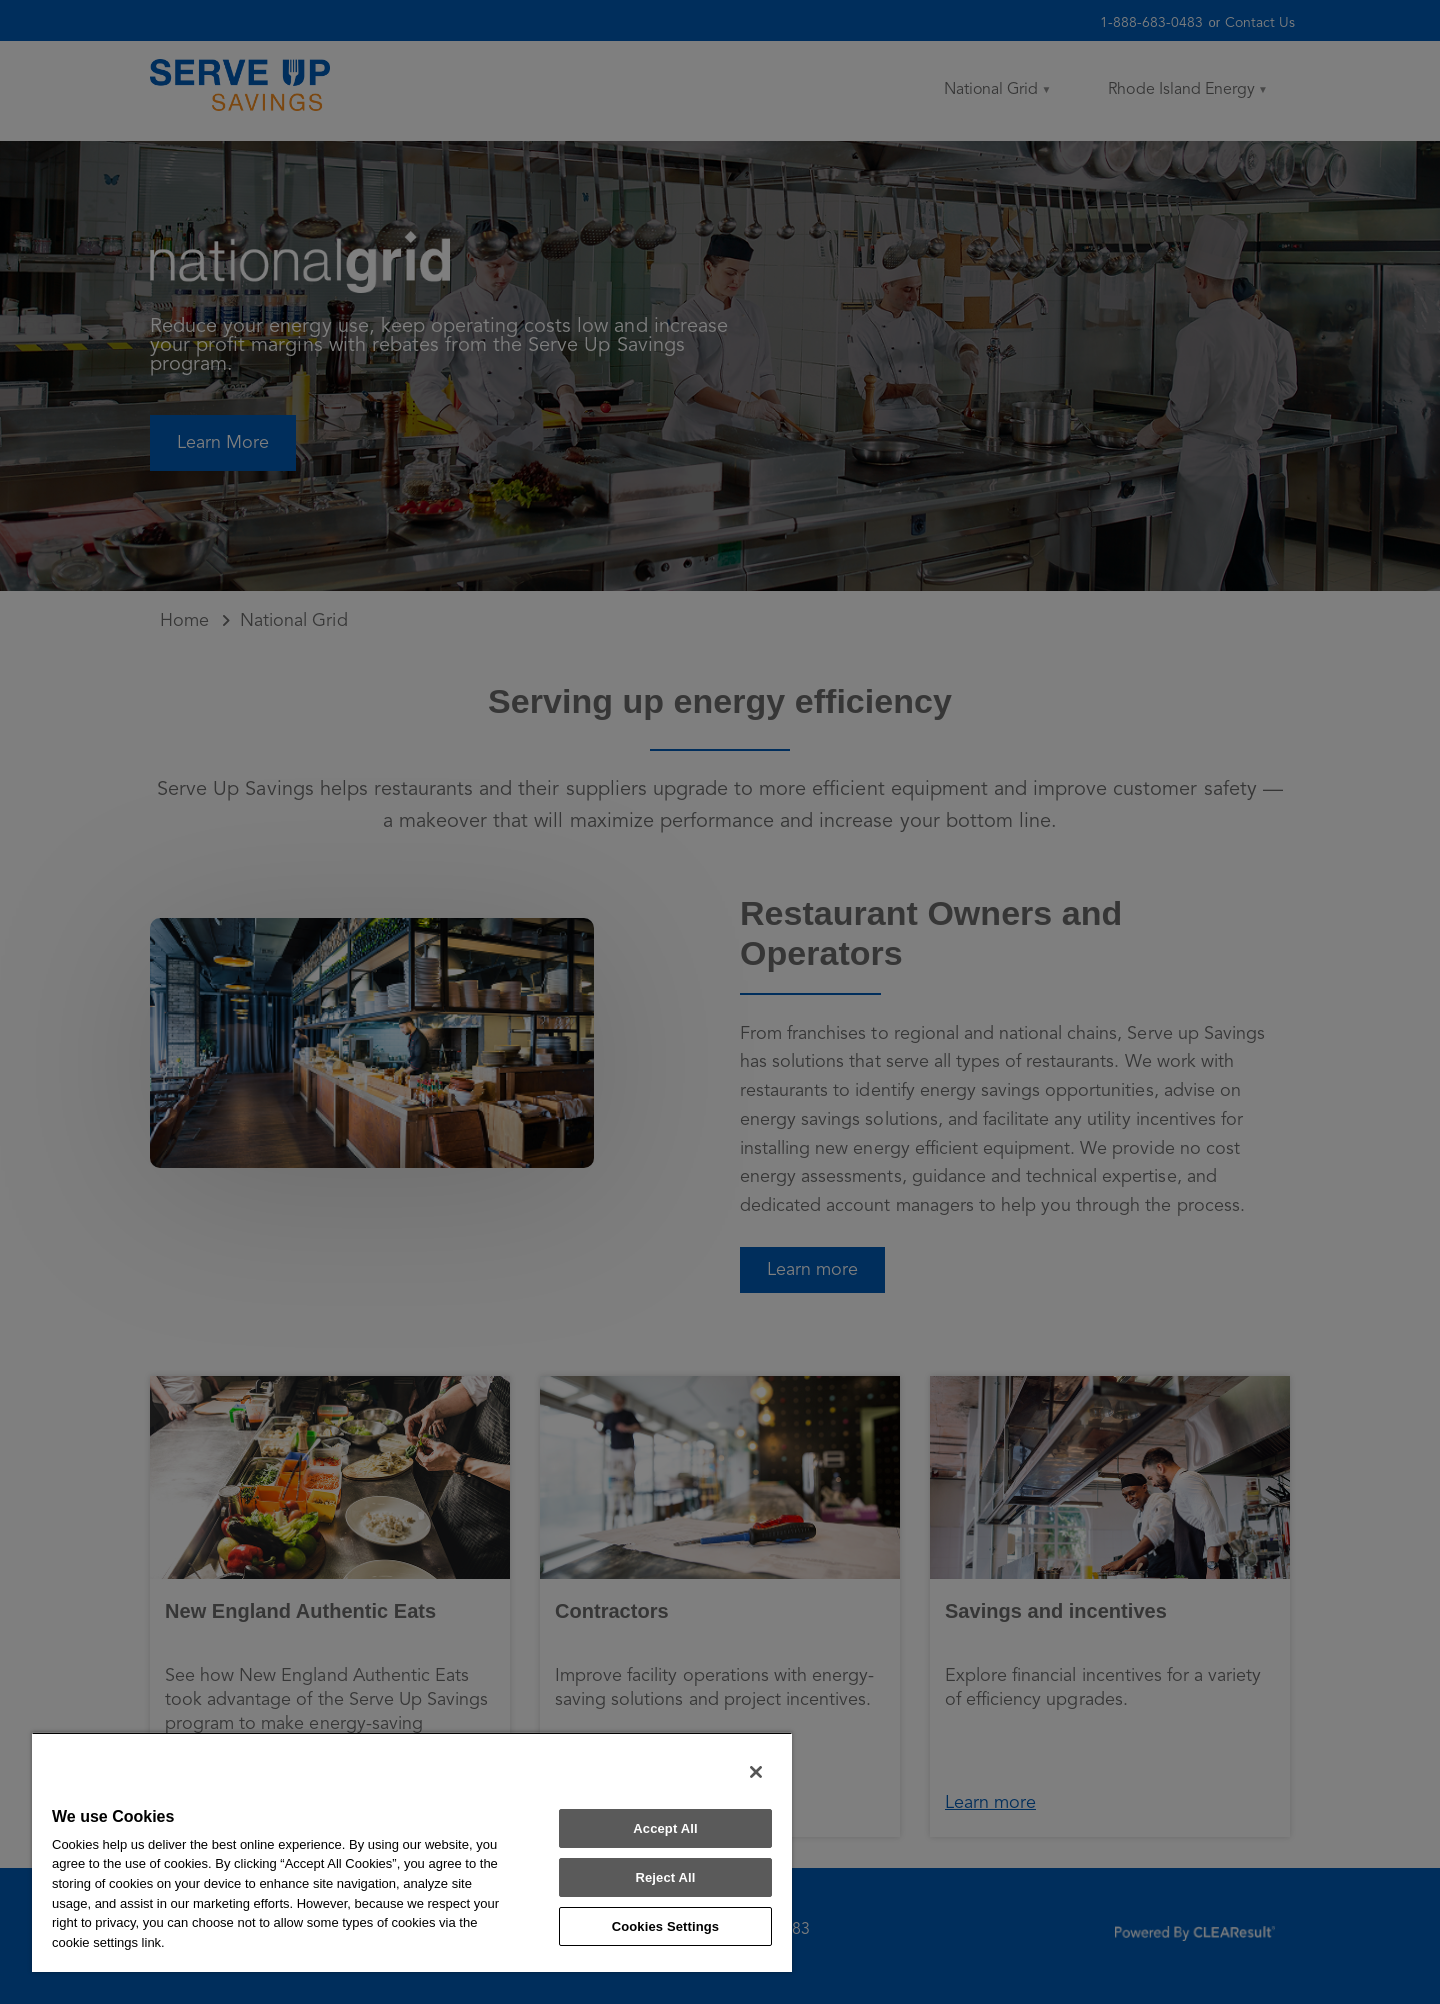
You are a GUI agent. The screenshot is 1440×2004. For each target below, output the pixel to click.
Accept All (665, 1828)
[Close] (756, 1772)
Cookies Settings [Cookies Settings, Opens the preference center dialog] (666, 1926)
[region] (412, 1852)
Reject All (665, 1877)
